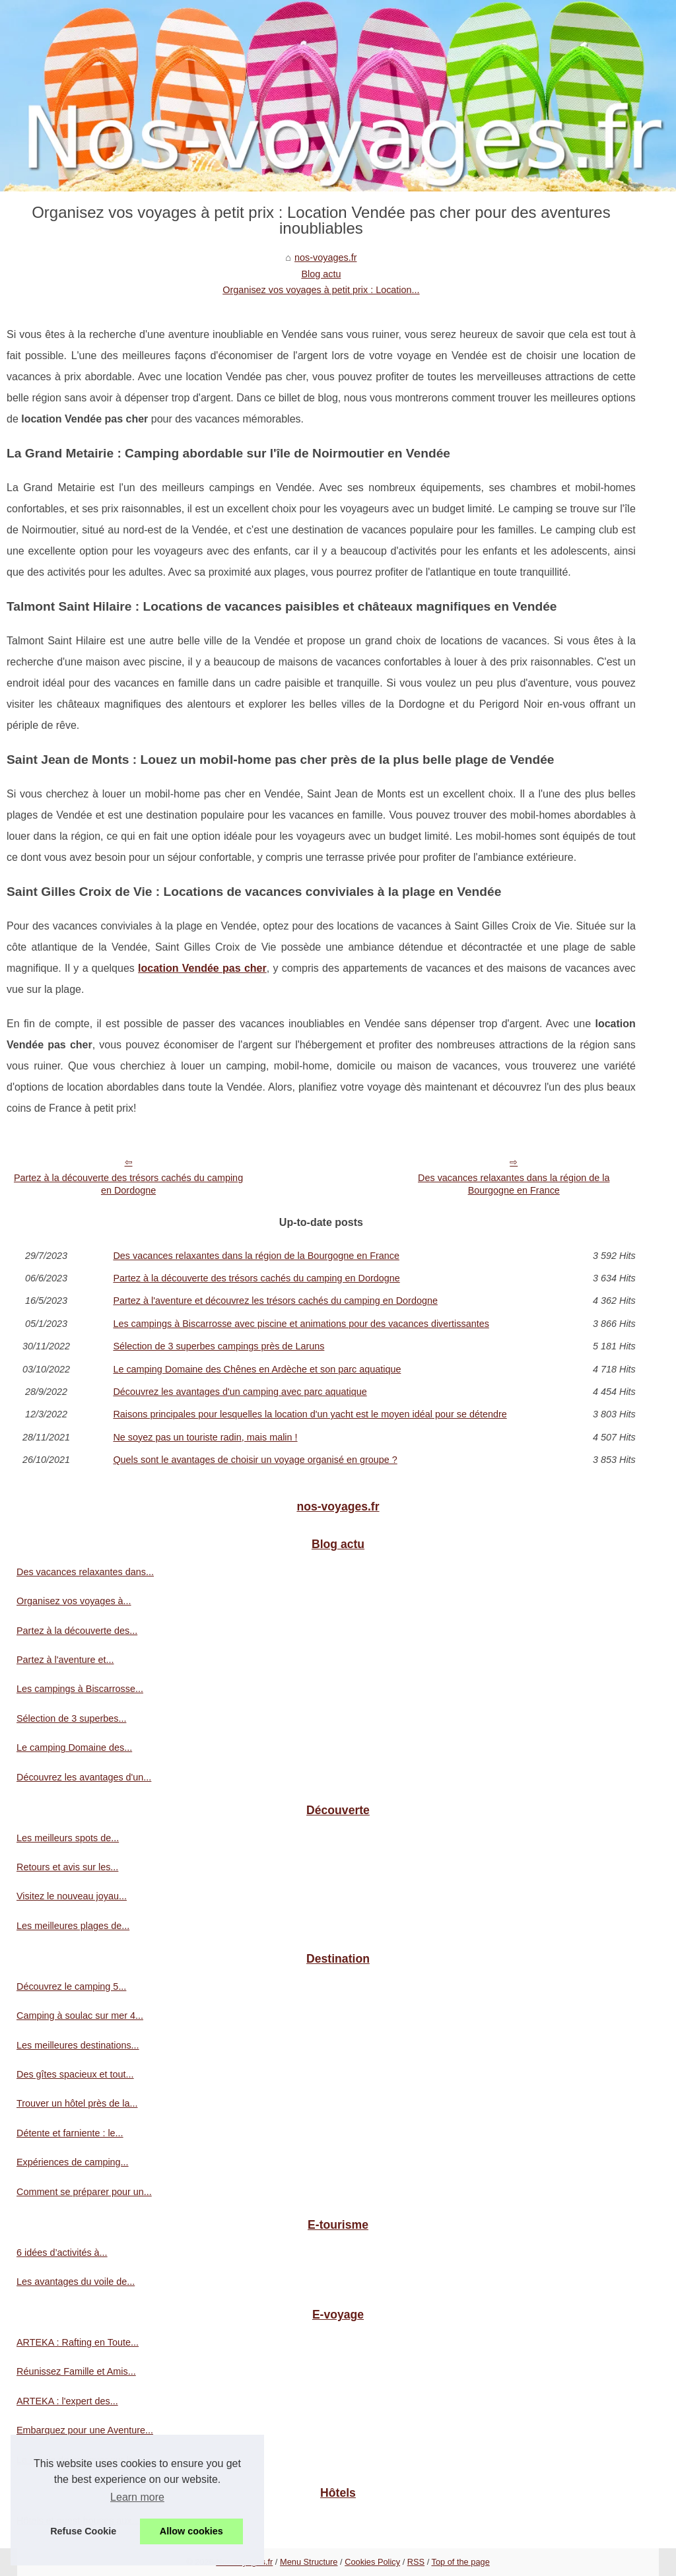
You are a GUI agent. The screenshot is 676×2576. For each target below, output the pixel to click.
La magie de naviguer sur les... (82, 2460)
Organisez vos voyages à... (74, 1601)
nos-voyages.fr (325, 257)
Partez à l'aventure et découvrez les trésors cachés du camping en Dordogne (275, 1300)
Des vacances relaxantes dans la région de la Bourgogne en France (513, 1184)
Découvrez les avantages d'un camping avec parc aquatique (239, 1391)
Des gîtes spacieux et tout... (75, 2074)
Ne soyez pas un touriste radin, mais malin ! (205, 1437)
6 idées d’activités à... (62, 2252)
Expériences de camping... (73, 2162)
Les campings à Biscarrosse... (80, 1688)
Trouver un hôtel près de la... (77, 2103)
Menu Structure (309, 2562)
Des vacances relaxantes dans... (85, 1572)
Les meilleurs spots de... (68, 1838)
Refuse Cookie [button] (83, 2531)
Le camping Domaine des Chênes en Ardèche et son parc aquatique (257, 1369)
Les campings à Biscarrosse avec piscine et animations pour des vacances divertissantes (301, 1323)
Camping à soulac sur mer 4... (80, 2015)
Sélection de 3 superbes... (71, 1718)
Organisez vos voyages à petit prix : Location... (320, 290)
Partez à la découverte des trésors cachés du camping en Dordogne (128, 1184)
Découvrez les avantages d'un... (84, 1777)
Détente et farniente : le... (70, 2133)
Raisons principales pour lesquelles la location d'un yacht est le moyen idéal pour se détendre (309, 1414)
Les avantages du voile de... (76, 2281)
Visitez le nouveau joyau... (72, 1896)
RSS (415, 2562)
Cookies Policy (372, 2562)
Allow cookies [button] (191, 2531)
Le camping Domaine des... (74, 1747)
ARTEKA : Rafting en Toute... (78, 2342)
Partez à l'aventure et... (65, 1659)
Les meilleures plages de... (73, 1925)
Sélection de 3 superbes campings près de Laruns (218, 1346)
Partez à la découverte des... (77, 1630)
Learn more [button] (137, 2497)
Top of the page (461, 2562)
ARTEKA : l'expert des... (67, 2401)
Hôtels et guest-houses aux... (78, 2520)
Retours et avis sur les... (67, 1867)
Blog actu (321, 274)
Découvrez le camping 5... (71, 1986)
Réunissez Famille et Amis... (76, 2371)
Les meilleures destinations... (78, 2045)
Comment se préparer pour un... (84, 2191)
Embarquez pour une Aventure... (85, 2430)
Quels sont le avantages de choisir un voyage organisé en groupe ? (255, 1459)
